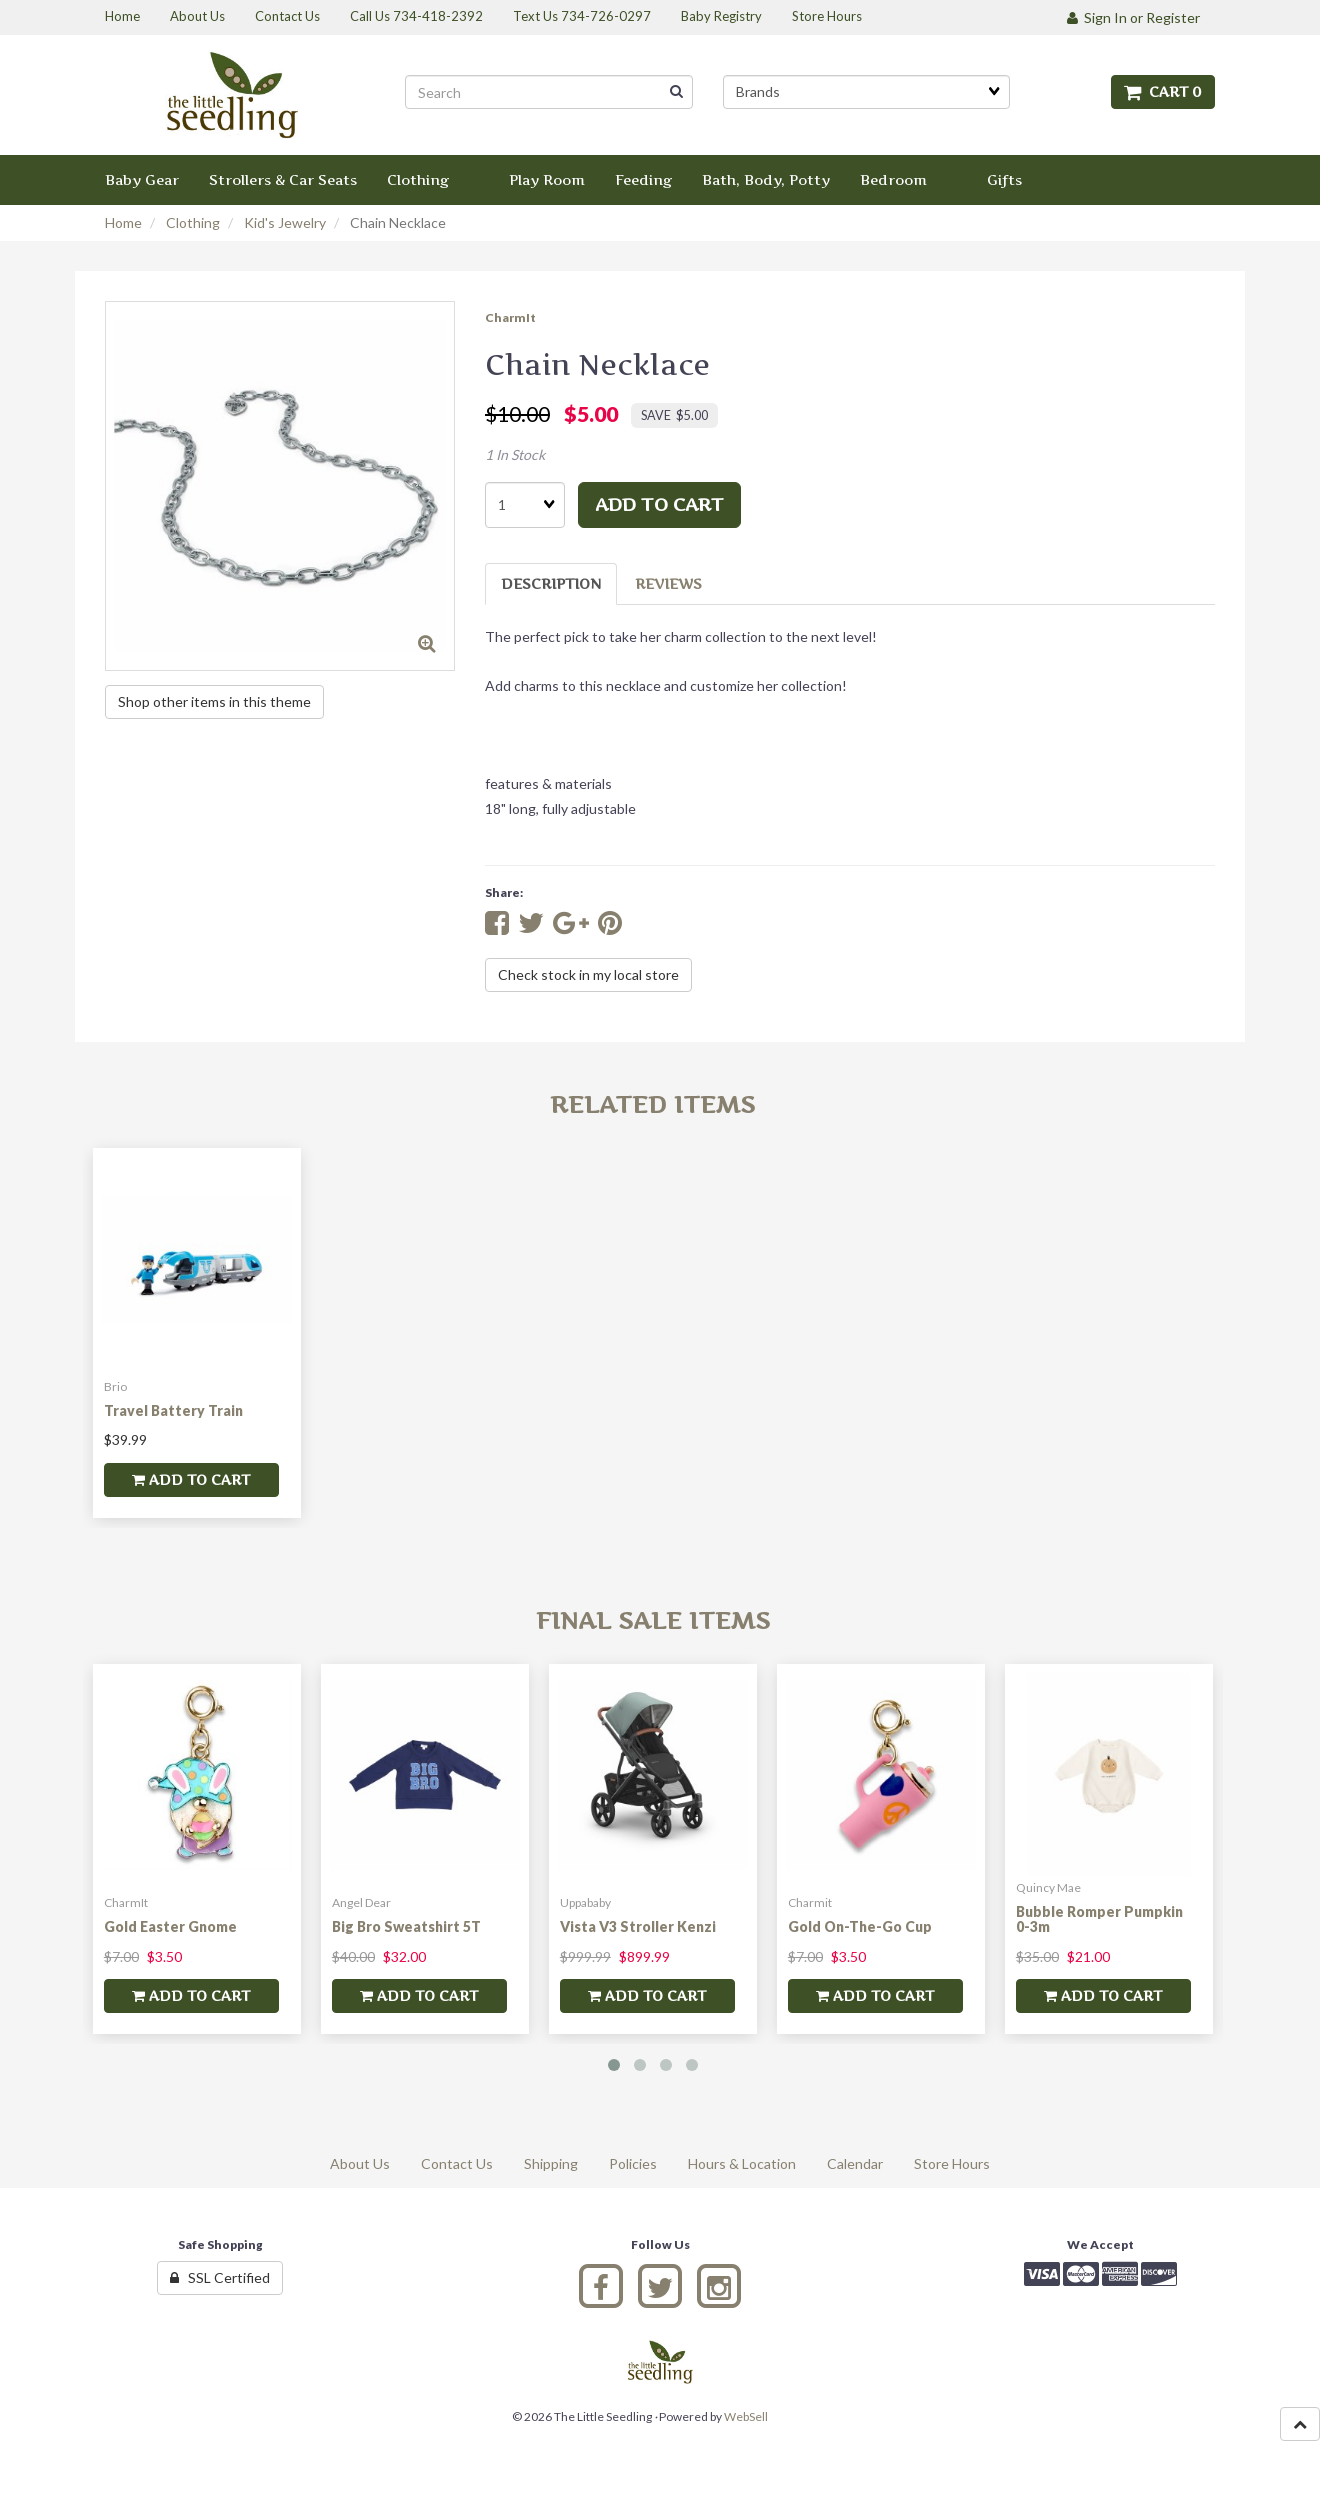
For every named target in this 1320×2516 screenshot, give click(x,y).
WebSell (746, 2416)
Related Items (652, 1104)
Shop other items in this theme (214, 701)
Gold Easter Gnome (170, 1926)
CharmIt (510, 317)
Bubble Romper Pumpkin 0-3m (1099, 1919)
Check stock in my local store (588, 974)
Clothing (193, 222)
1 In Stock (515, 454)
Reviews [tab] (668, 583)
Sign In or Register (1133, 17)
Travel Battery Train (173, 1410)
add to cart (659, 504)
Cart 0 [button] (1163, 91)
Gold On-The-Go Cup (860, 1926)
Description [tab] (551, 583)
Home (123, 222)
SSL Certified (220, 2277)
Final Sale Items (653, 1620)
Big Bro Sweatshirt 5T (406, 1926)
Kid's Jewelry (285, 222)
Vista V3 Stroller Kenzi (638, 1926)
